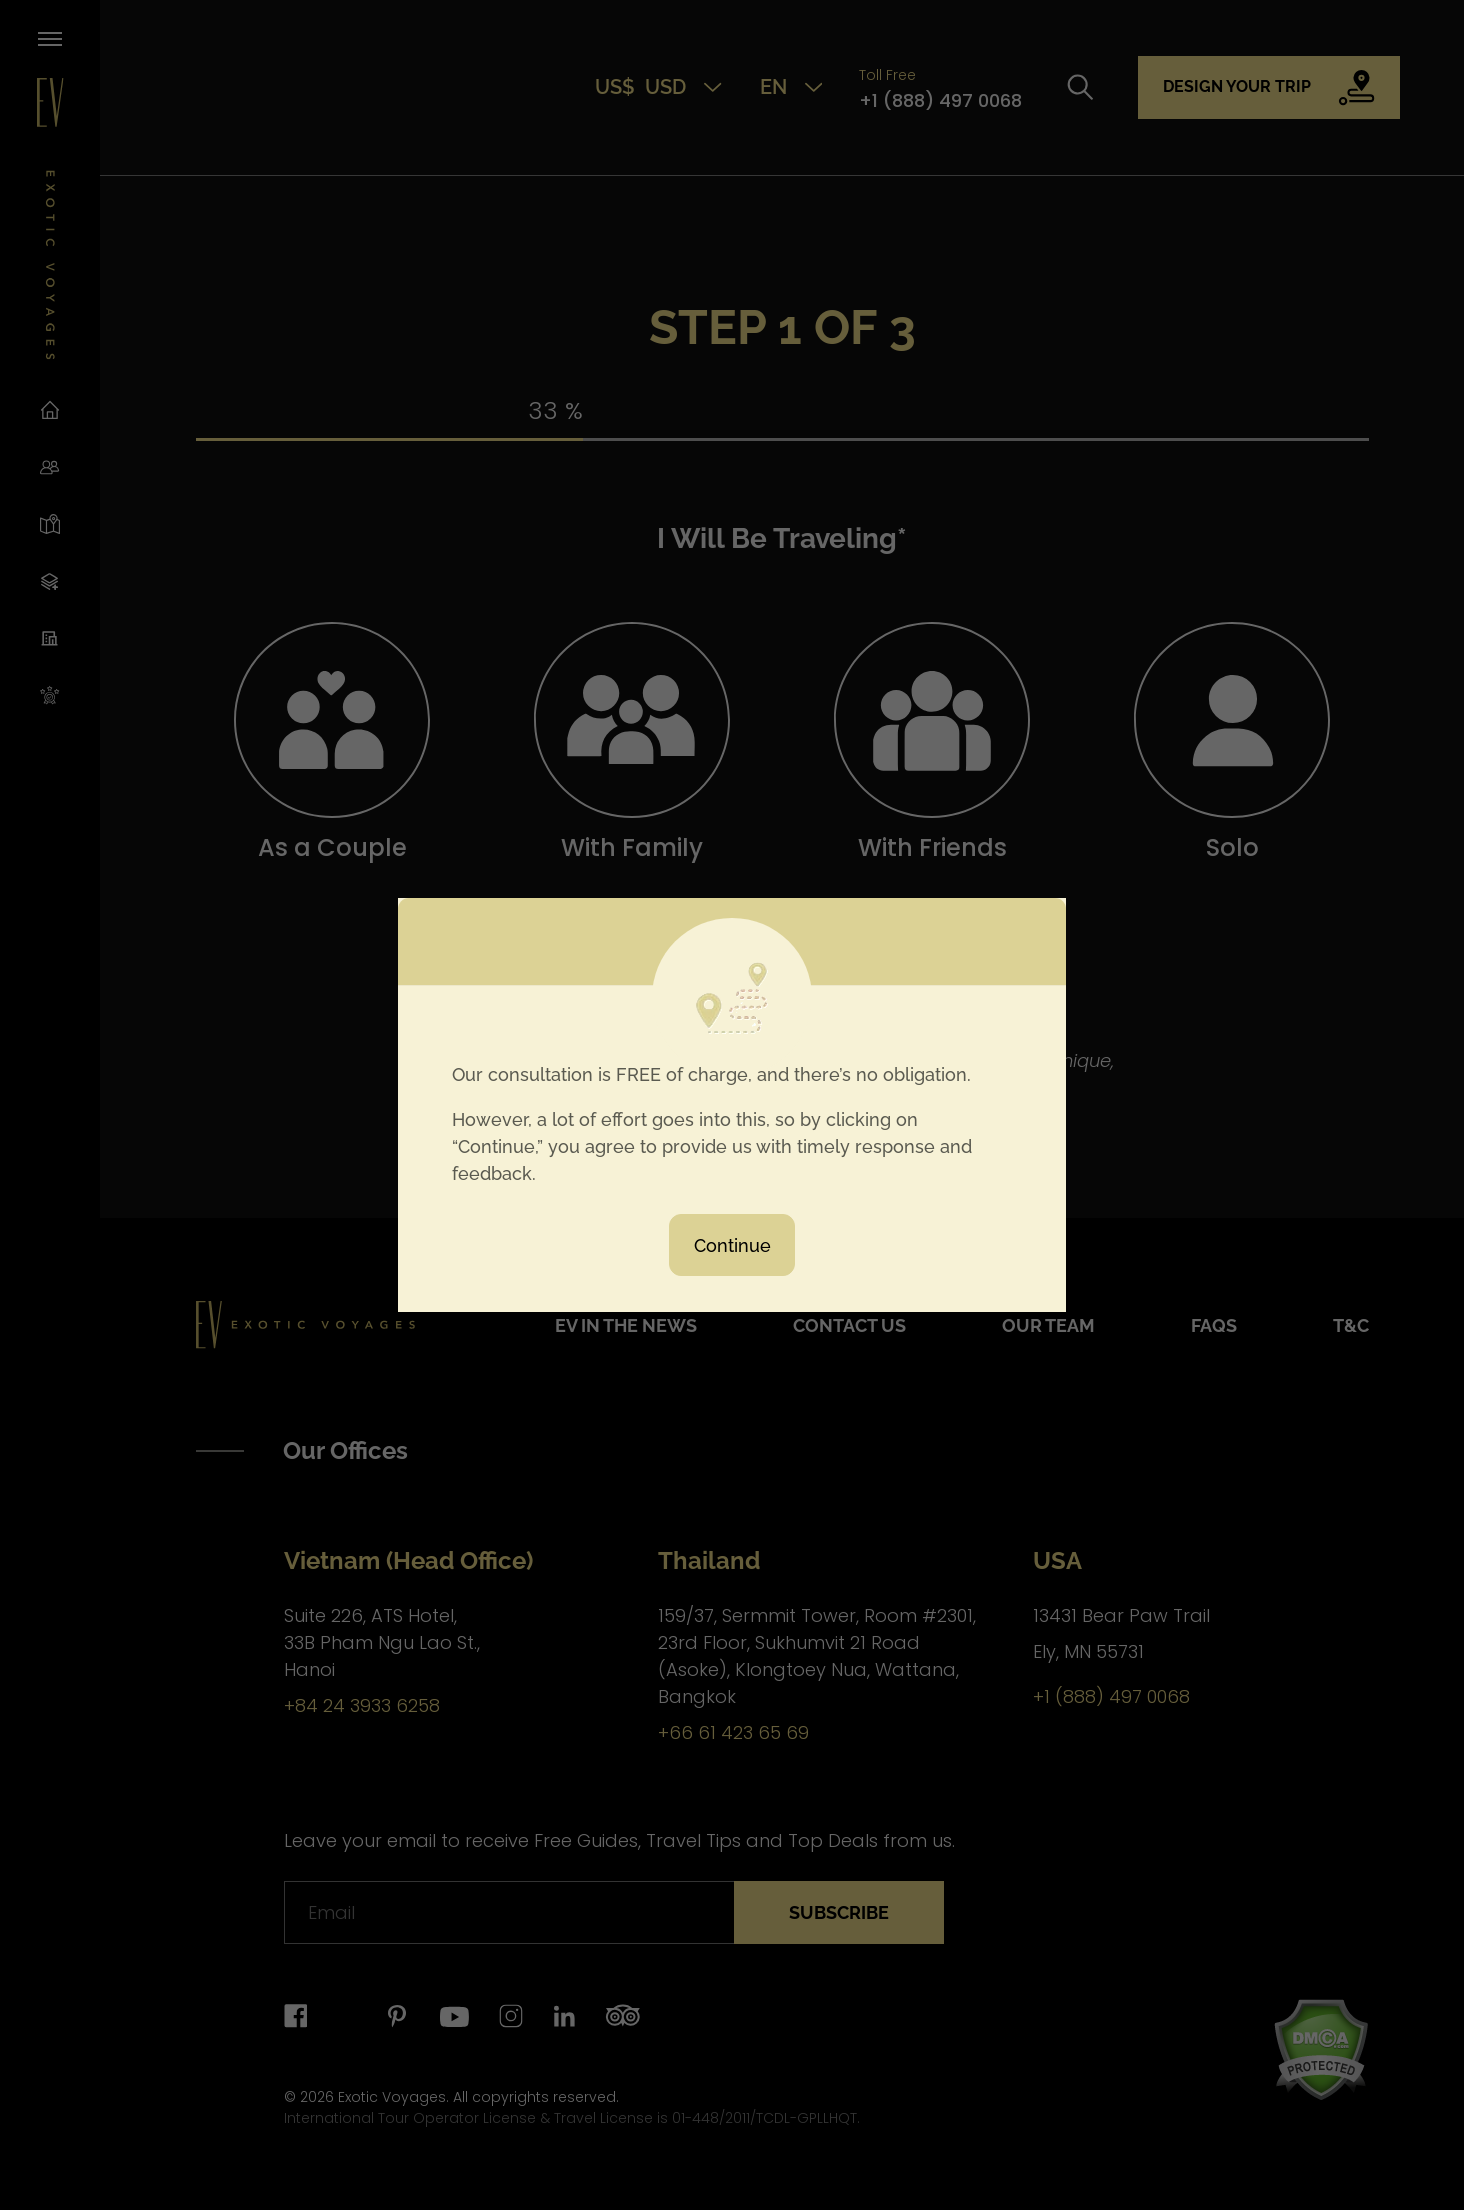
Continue (732, 1245)
